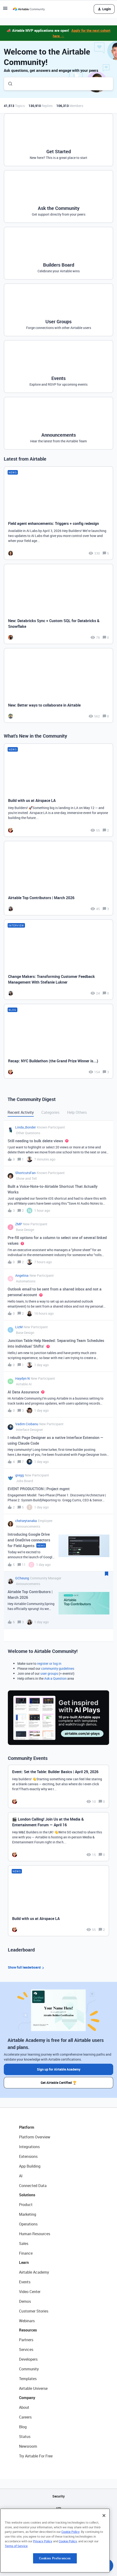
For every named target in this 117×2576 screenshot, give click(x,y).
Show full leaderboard (26, 1967)
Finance (26, 2253)
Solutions (27, 2194)
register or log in (49, 1663)
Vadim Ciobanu (26, 1424)
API (58, 2508)
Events (24, 2282)
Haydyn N (22, 1378)
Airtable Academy (34, 2272)
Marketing (27, 2214)
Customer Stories (33, 2311)
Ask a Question (55, 1678)
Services (26, 2349)
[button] (5, 10)
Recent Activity (21, 1112)
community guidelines (57, 1668)
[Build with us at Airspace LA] (58, 790)
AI (21, 2175)
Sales (23, 2243)
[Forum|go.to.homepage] (29, 9)
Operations (28, 2224)
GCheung (22, 1578)
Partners (26, 2339)
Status (24, 2436)
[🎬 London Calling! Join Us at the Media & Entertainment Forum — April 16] (58, 1836)
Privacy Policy (42, 2568)
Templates (28, 2378)
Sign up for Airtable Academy (58, 2069)
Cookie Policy (70, 2558)
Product (26, 2204)
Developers (28, 2359)
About (24, 2407)
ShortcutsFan (25, 1172)
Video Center (29, 2291)
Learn (24, 2262)
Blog (23, 2426)
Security (58, 2496)
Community (29, 2369)
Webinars (27, 2320)
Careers (25, 2417)
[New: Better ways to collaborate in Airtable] (58, 685)
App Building (29, 2166)
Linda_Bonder (25, 1127)
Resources (28, 2330)
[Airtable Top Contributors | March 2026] (58, 878)
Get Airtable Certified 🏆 (59, 2082)
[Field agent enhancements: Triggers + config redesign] (58, 513)
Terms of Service (16, 2572)
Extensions (28, 2156)
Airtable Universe (33, 2388)
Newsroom (28, 2446)
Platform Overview (34, 2137)
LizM (19, 1327)
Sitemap (58, 2520)
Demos (25, 2301)
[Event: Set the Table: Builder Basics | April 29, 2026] (58, 1786)
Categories (50, 1112)
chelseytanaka (26, 1520)
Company (27, 2397)
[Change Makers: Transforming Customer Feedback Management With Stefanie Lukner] (58, 959)
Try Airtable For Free (36, 2456)
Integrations (29, 2146)
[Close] (104, 2542)
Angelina (22, 1275)
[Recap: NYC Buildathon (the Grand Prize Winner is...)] (58, 1041)
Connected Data (33, 2185)
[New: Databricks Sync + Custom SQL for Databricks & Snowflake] (58, 604)
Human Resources (34, 2233)
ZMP (18, 1224)
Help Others (77, 1112)
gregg (19, 1475)
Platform (26, 2127)
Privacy (58, 2532)
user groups (49, 1673)
